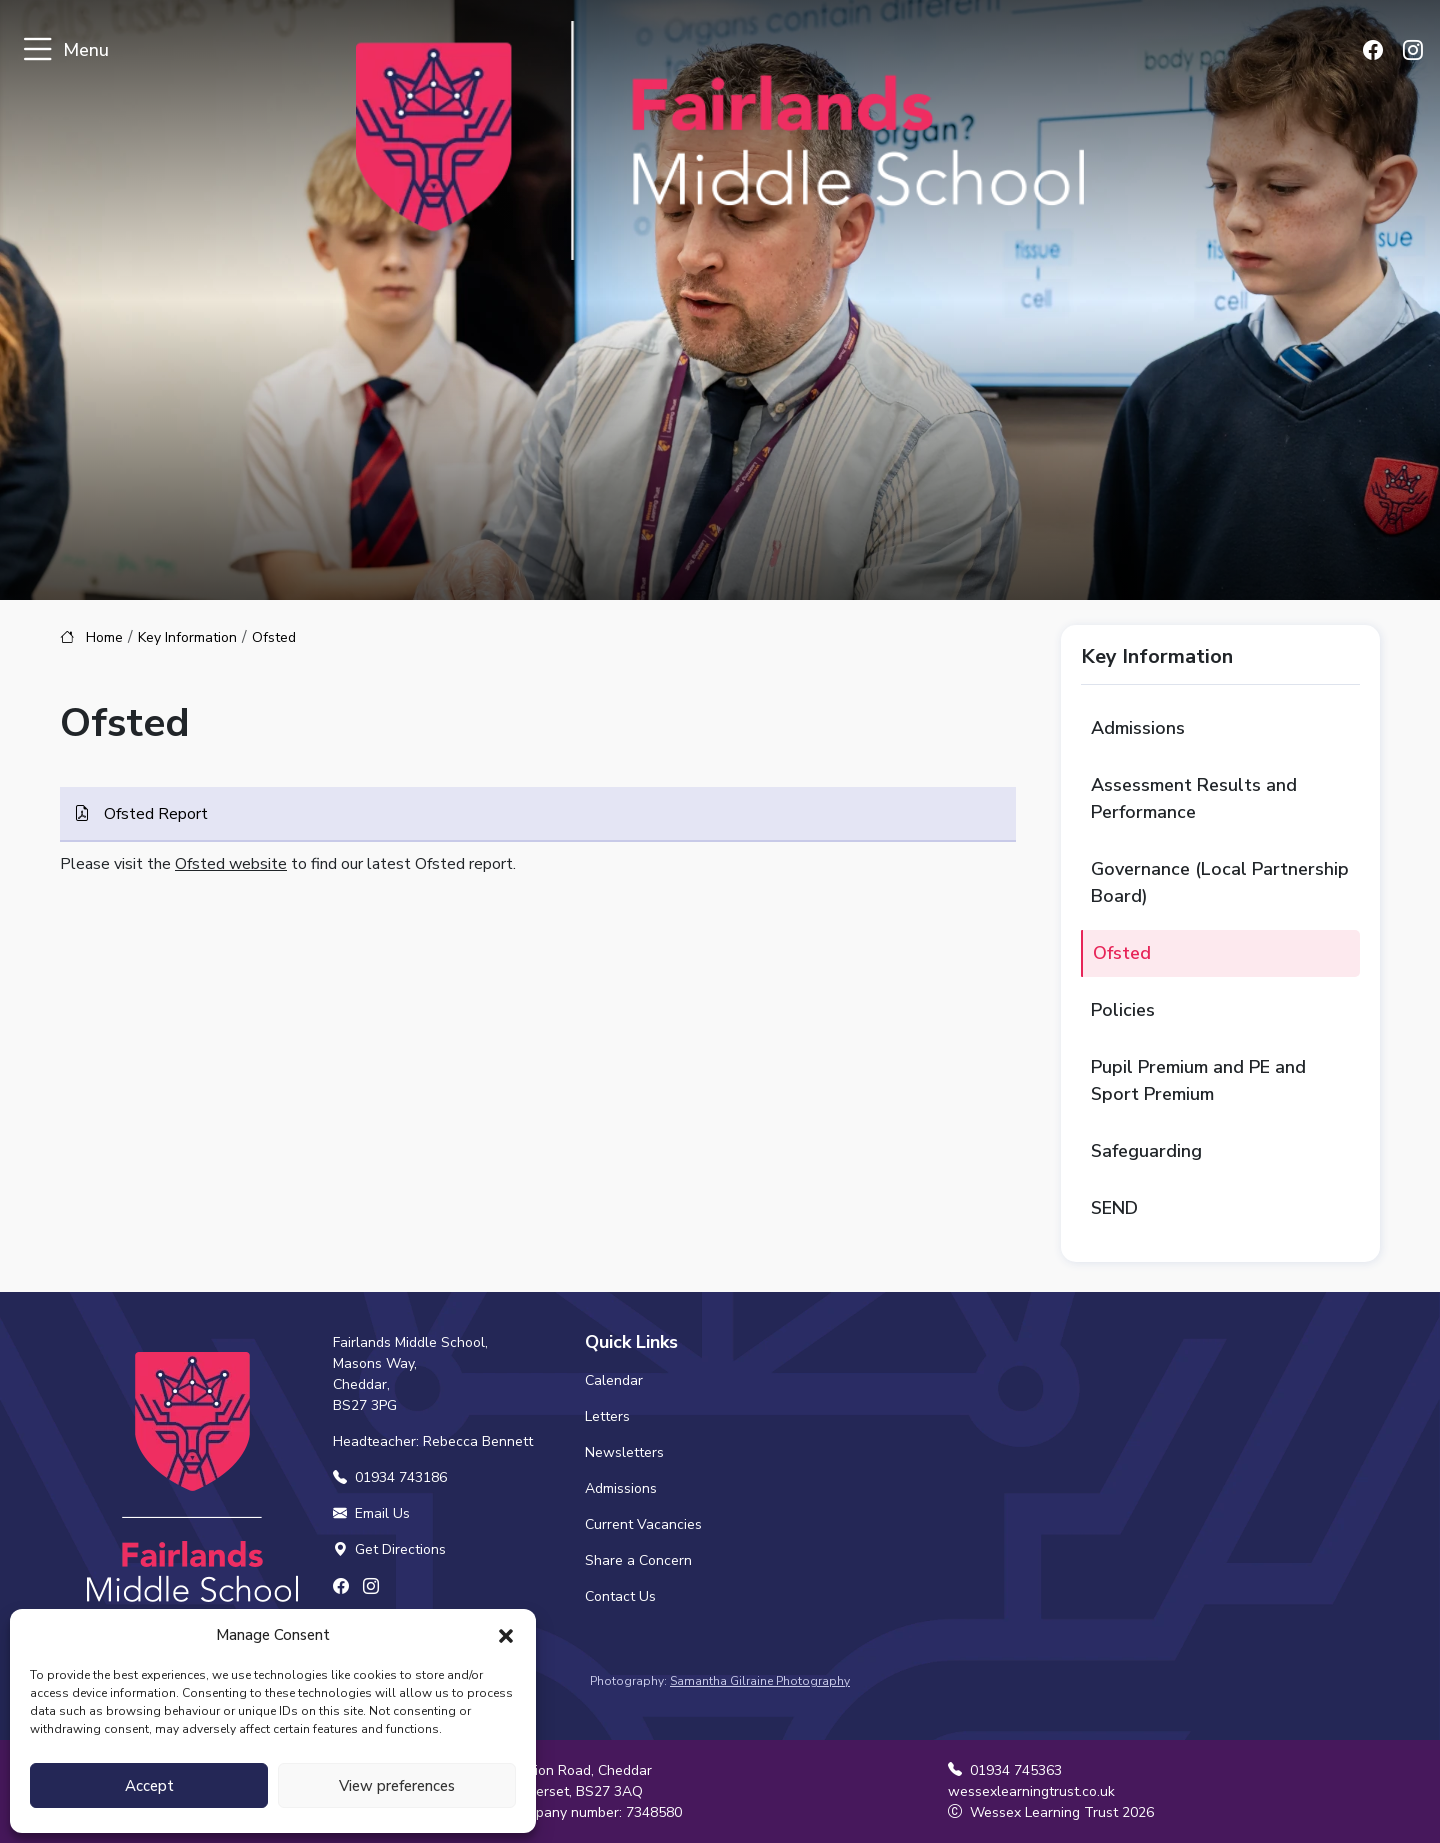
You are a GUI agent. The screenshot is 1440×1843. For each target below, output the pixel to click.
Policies (1123, 1010)
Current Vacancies (643, 1524)
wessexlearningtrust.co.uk (1031, 1791)
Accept (149, 1786)
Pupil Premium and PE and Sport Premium (1198, 1080)
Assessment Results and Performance (1194, 798)
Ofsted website (231, 864)
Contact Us (620, 1596)
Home (104, 637)
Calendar (614, 1380)
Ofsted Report (154, 814)
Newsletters (624, 1452)
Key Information (187, 637)
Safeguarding (1146, 1151)
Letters (607, 1416)
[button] (506, 1635)
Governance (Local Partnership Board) (1220, 882)
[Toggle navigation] (37, 50)
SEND (1114, 1208)
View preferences (397, 1786)
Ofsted (1122, 953)
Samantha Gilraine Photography (760, 1681)
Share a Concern (638, 1560)
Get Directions (389, 1549)
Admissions (1138, 728)
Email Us (371, 1513)
